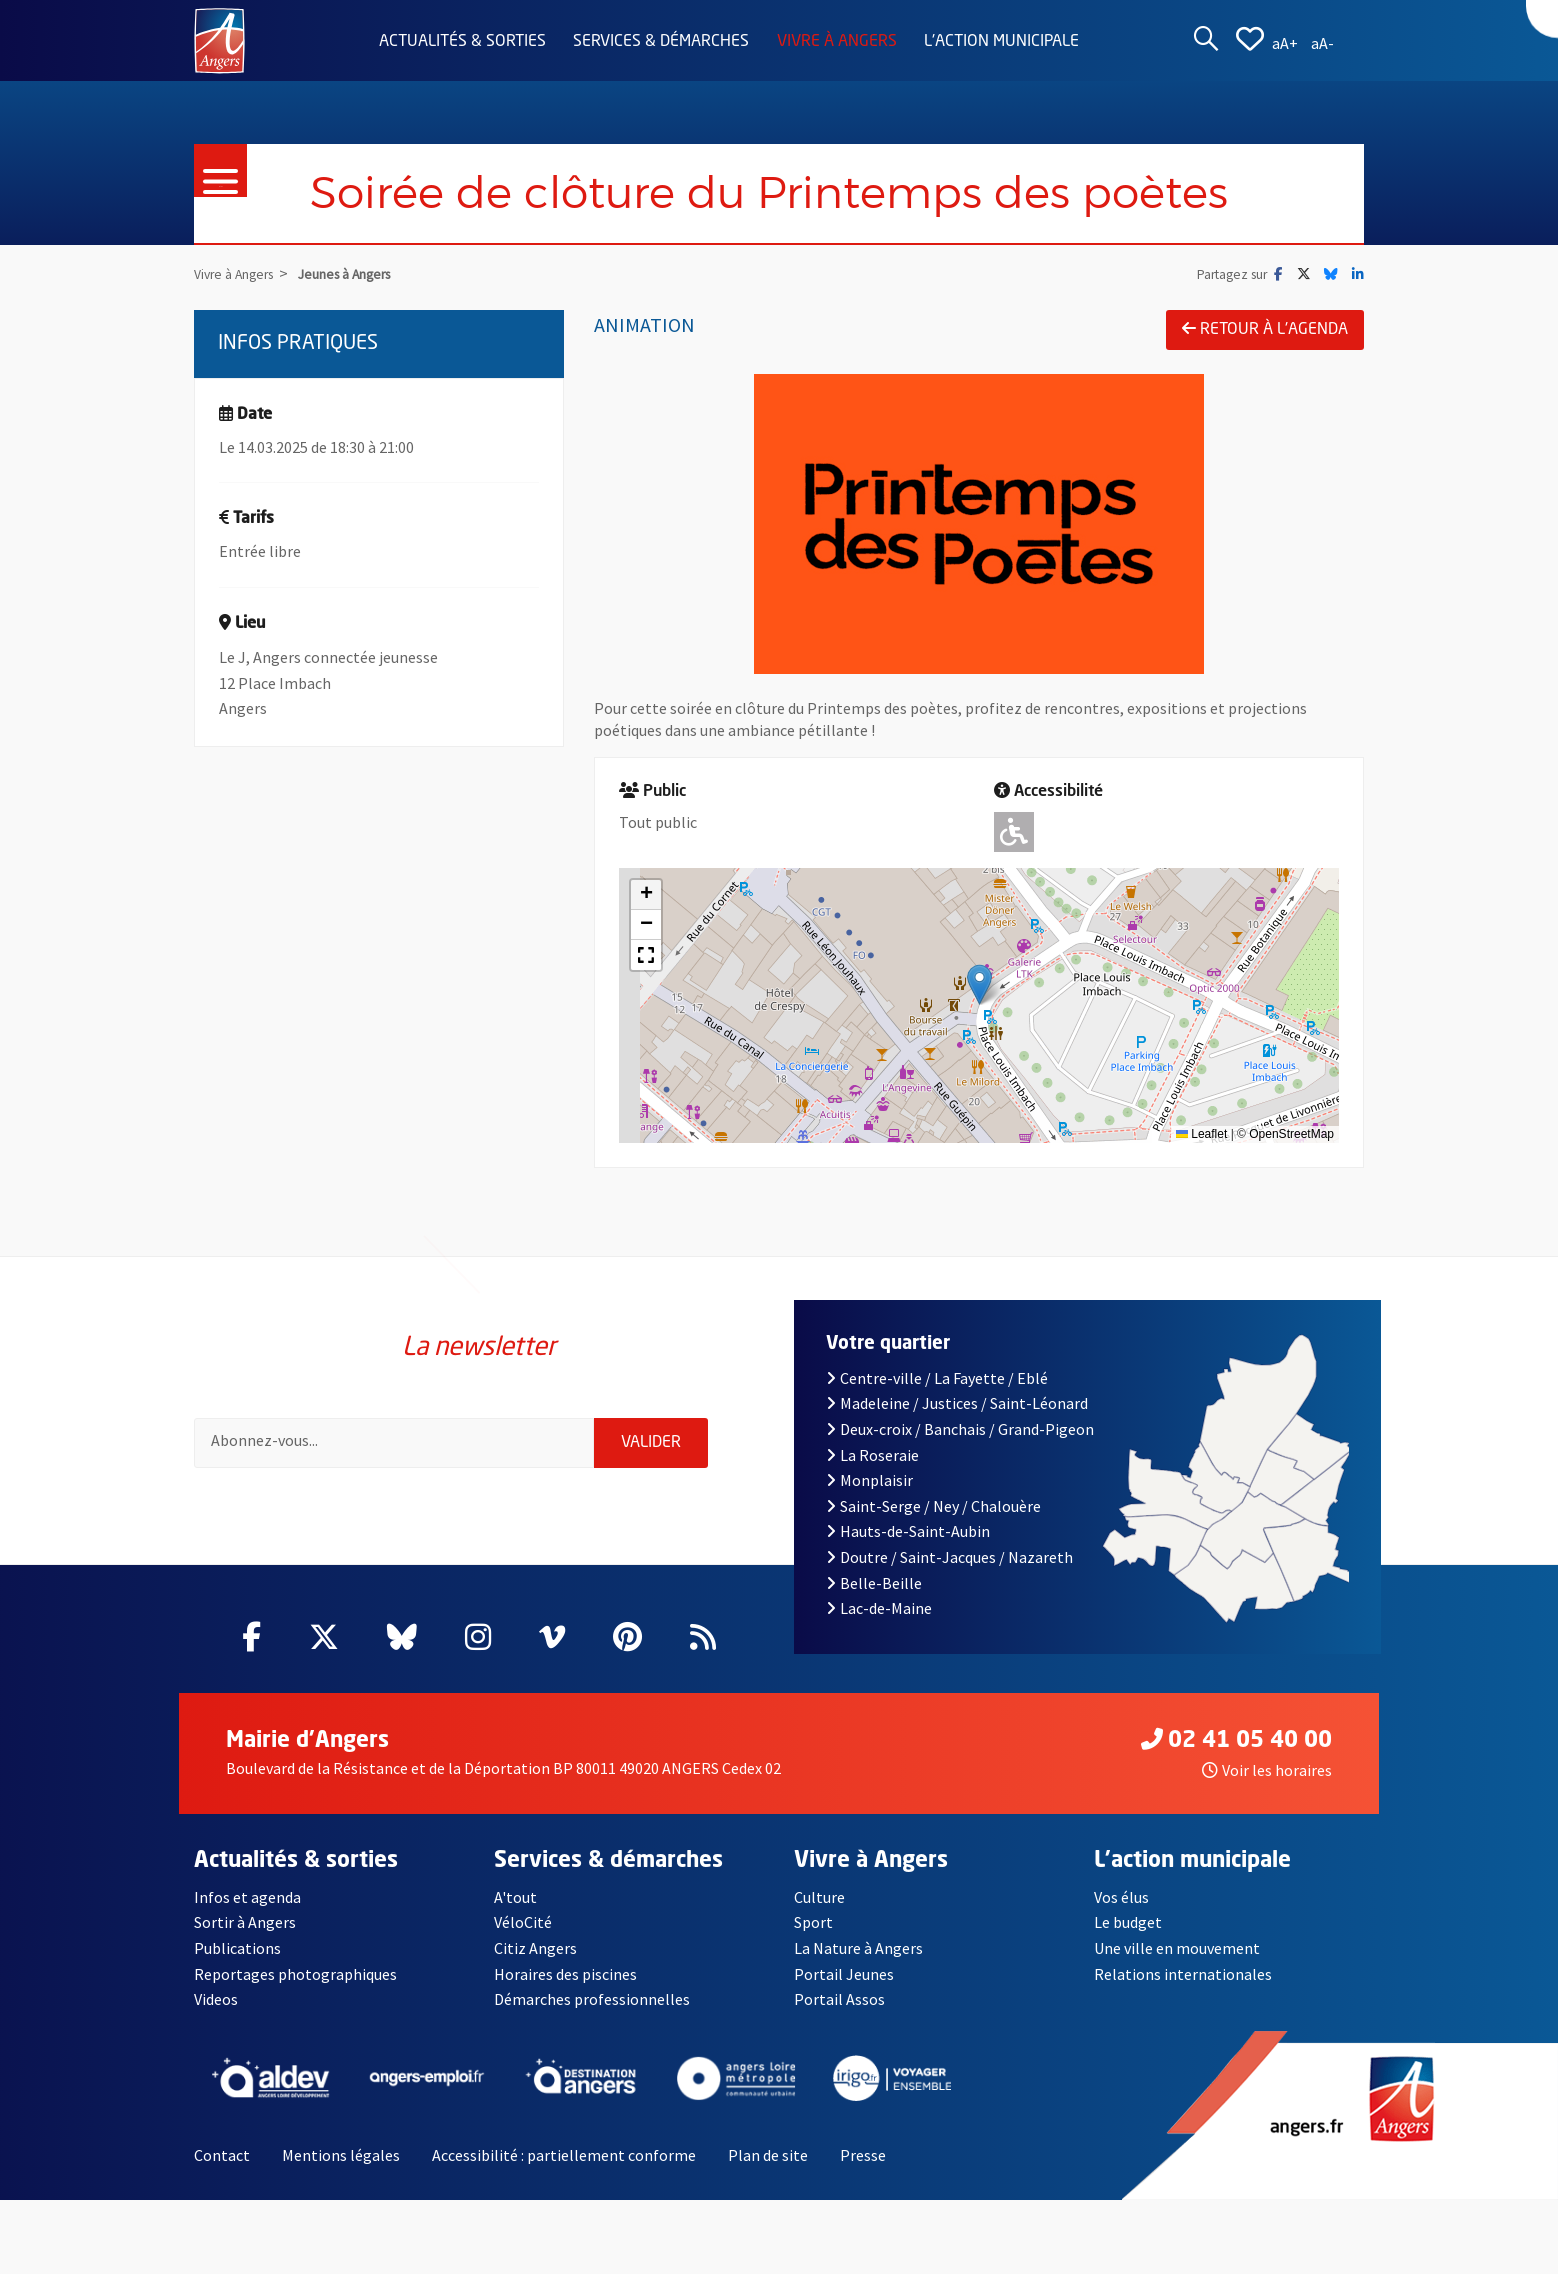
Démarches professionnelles (592, 1999)
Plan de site (768, 2155)
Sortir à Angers (245, 1922)
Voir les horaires (1267, 1770)
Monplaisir (869, 1480)
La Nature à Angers (858, 1948)
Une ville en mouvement (1177, 1948)
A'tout (515, 1897)
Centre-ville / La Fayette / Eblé (937, 1378)
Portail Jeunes (844, 1974)
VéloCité (523, 1922)
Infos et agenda (247, 1897)
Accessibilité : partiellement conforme (564, 2155)
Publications (237, 1948)
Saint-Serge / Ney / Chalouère (933, 1506)
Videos (216, 1999)
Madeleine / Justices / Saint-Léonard (957, 1403)
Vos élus (1121, 1897)
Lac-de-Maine (879, 1608)
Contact (222, 2155)
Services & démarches (661, 42)
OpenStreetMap (1291, 1134)
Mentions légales (341, 2155)
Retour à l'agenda (1265, 329)
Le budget (1128, 1922)
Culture (819, 1897)
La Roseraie (872, 1455)
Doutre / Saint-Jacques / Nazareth (949, 1557)
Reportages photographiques (295, 1974)
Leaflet (1201, 1134)
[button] (979, 984)
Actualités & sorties (462, 42)
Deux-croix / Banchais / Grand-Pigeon (960, 1429)
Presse (863, 2155)
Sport (813, 1922)
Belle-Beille (874, 1583)
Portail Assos (839, 1999)
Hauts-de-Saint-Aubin (908, 1531)
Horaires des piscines (565, 1974)
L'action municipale (1001, 42)
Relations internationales (1183, 1974)
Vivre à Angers (837, 42)
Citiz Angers (535, 1948)
